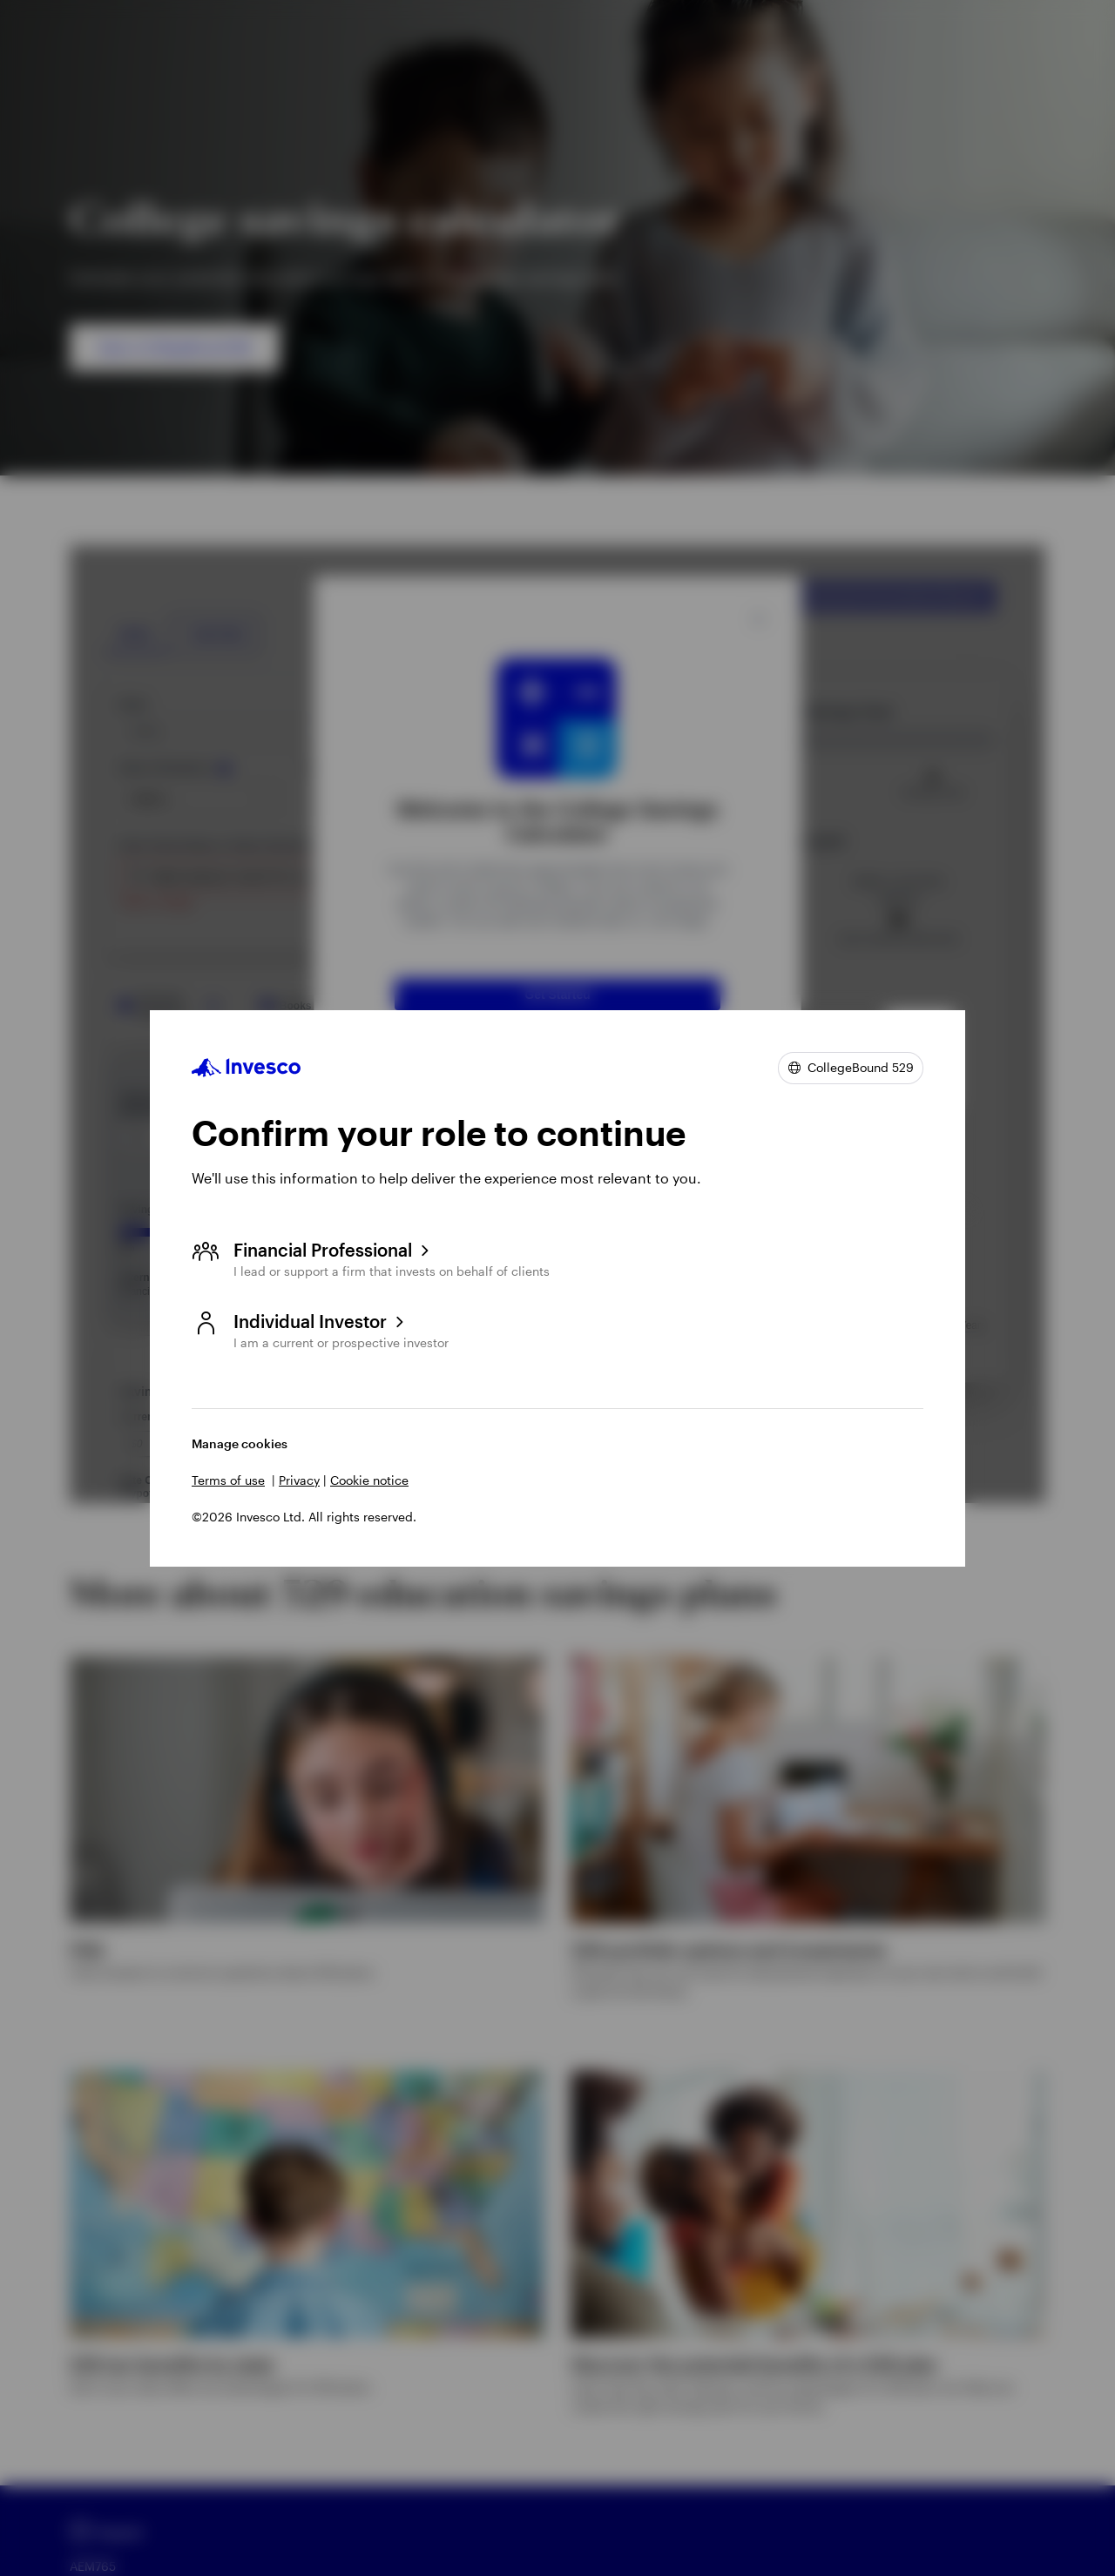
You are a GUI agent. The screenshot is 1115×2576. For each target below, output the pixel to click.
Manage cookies (239, 1443)
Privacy (299, 1480)
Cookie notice (369, 1480)
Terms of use (228, 1480)
